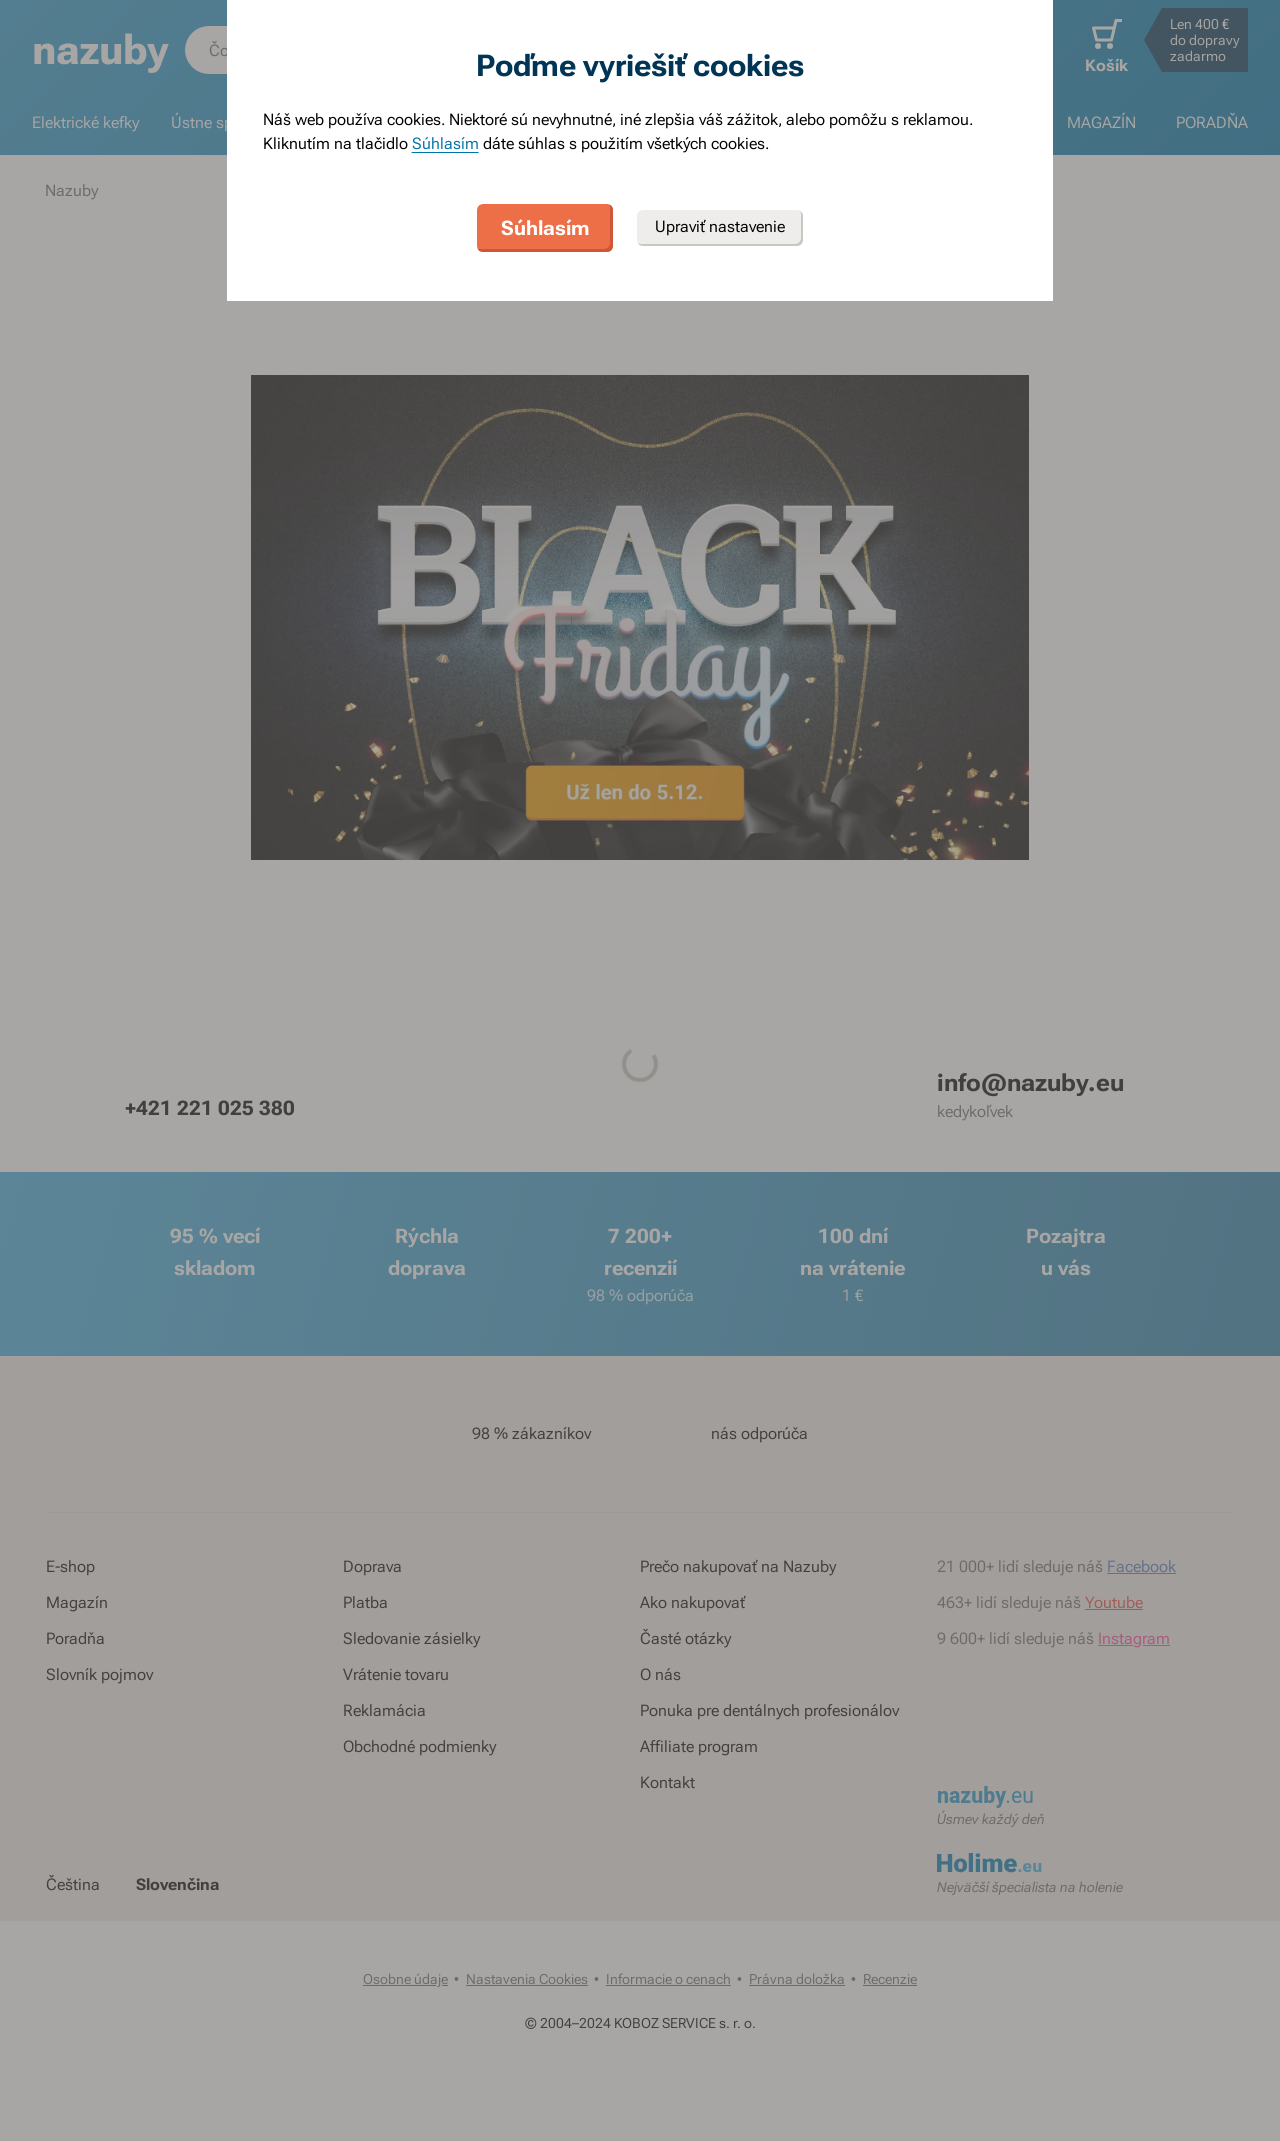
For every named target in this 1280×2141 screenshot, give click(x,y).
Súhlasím (445, 143)
